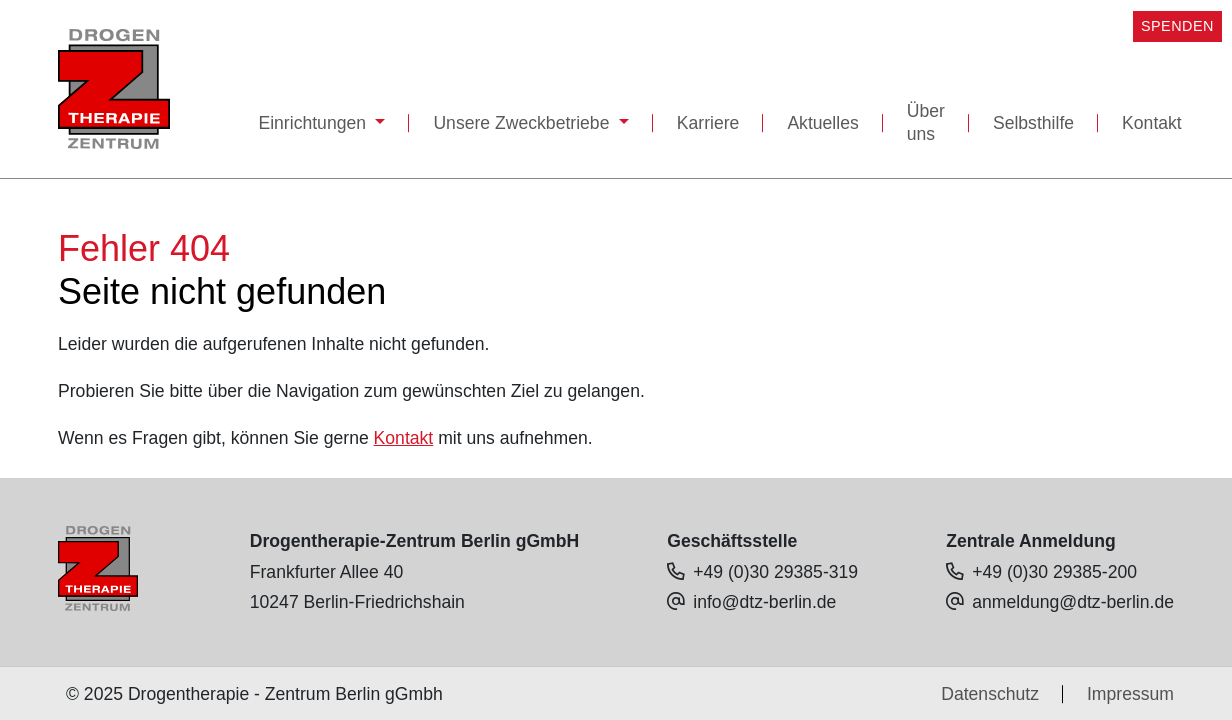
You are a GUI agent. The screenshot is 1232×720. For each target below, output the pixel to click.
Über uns (926, 122)
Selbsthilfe (1033, 123)
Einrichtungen (314, 123)
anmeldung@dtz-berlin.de (1073, 602)
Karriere (708, 123)
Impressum (1130, 694)
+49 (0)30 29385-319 (775, 572)
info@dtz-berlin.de (764, 602)
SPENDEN (1177, 26)
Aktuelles (822, 123)
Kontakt (1152, 123)
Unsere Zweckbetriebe (523, 123)
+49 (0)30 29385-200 (1054, 572)
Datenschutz (990, 694)
